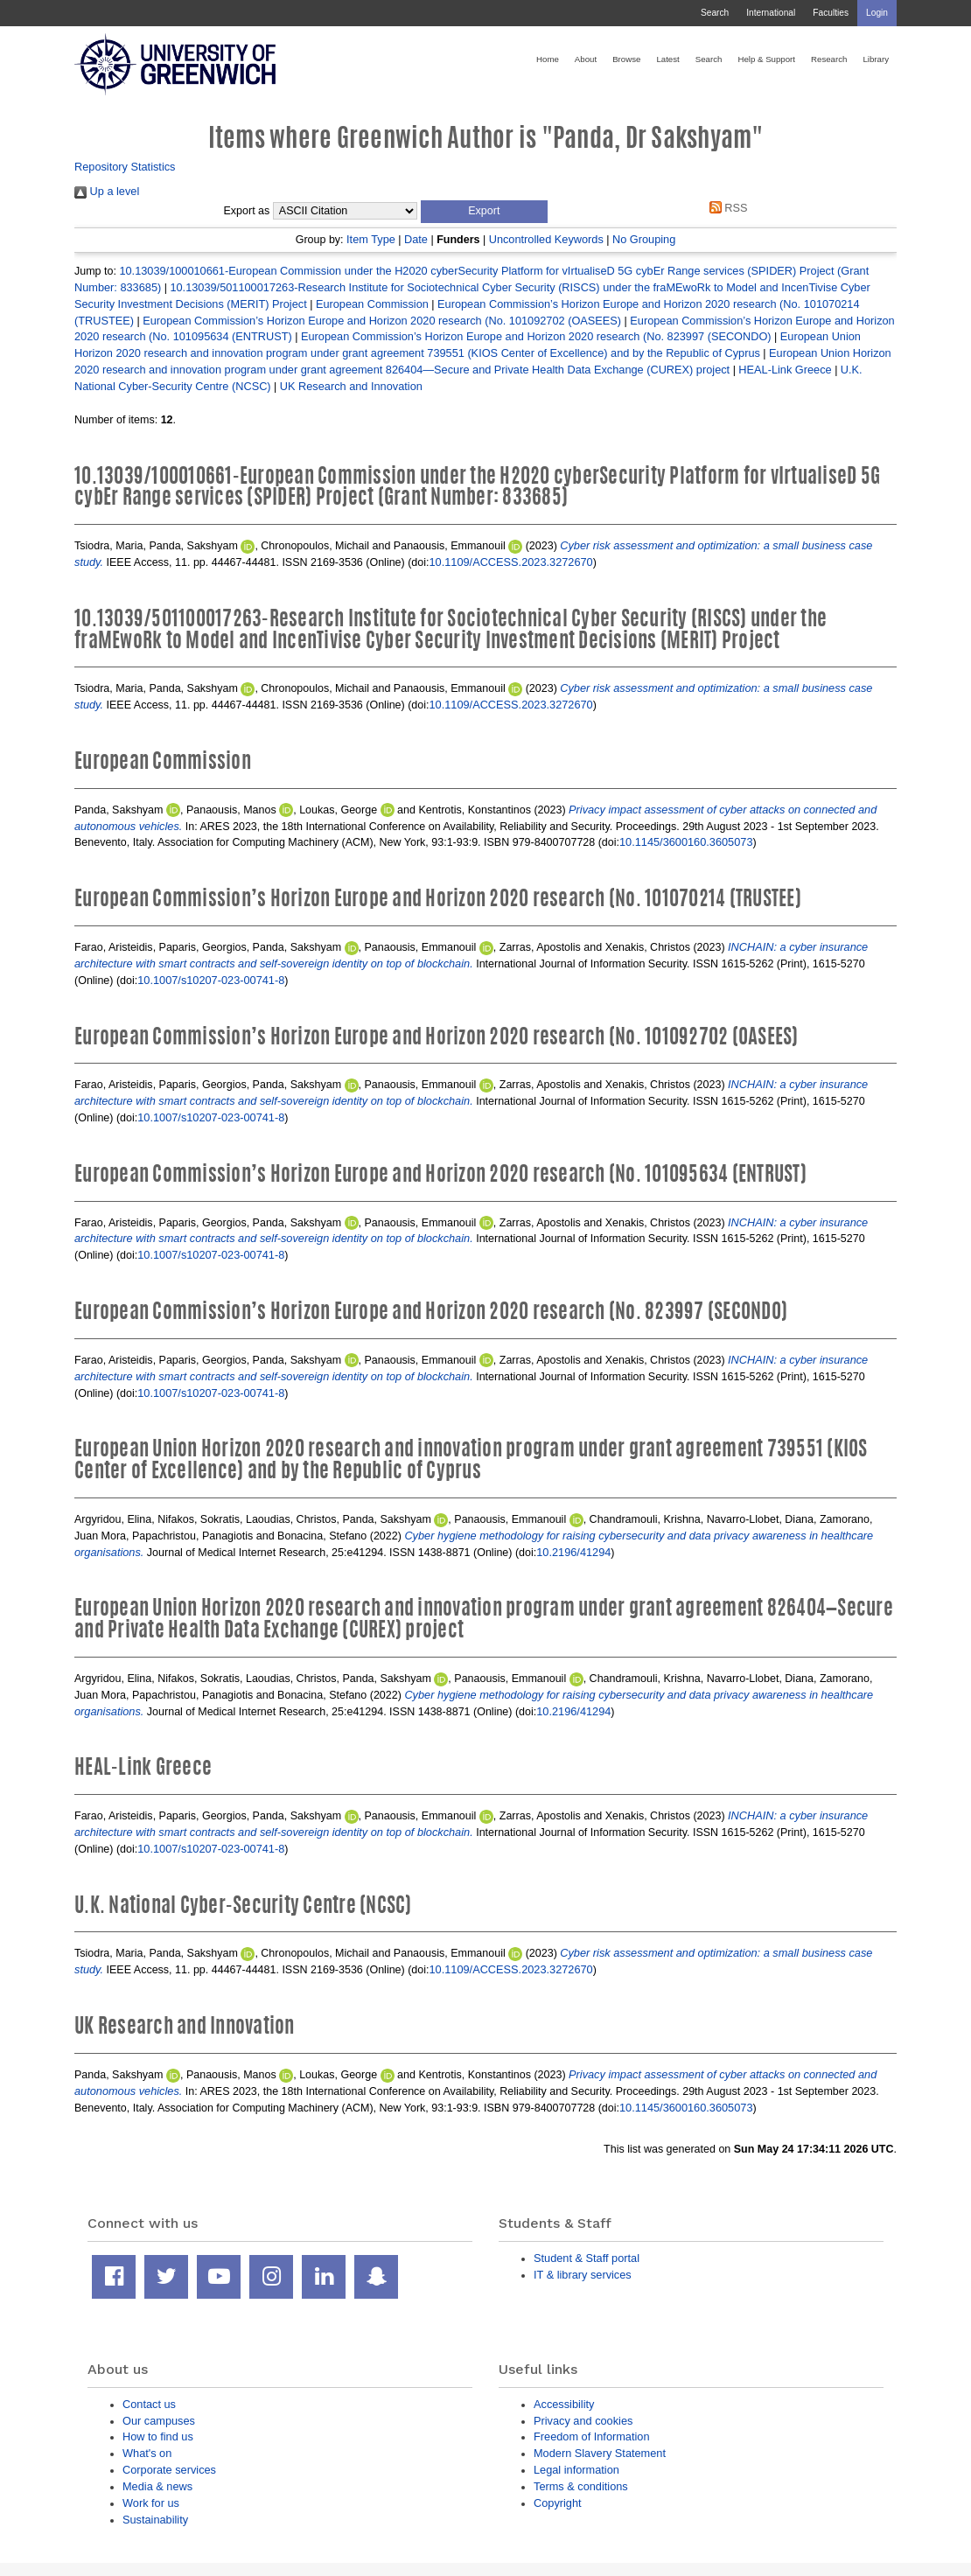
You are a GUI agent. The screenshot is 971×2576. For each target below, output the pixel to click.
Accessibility (564, 2404)
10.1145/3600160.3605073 (685, 841)
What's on (146, 2453)
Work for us (150, 2503)
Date (416, 239)
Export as (247, 211)
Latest (667, 59)
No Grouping (643, 239)
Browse (626, 59)
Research (829, 59)
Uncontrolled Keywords (546, 239)
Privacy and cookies (583, 2420)
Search (715, 12)
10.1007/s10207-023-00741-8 (210, 980)
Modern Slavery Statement (600, 2453)
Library (876, 59)
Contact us (149, 2404)
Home (547, 59)
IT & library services (583, 2274)
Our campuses (158, 2420)
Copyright (558, 2503)
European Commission (372, 304)
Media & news (157, 2486)
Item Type (370, 239)
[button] (484, 211)
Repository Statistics (125, 166)
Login (877, 12)
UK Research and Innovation (351, 386)
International (770, 12)
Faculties (831, 12)
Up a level (106, 191)
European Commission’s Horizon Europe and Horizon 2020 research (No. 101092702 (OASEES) (382, 320)
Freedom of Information (592, 2436)
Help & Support (766, 59)
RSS (725, 207)
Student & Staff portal (586, 2258)
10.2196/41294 (573, 1552)
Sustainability (155, 2519)
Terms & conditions (581, 2486)
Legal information (576, 2469)
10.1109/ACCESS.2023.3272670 (511, 562)
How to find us (157, 2436)
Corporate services (169, 2469)
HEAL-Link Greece (784, 369)
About (586, 59)
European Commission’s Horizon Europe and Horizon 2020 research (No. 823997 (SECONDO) (536, 336)
